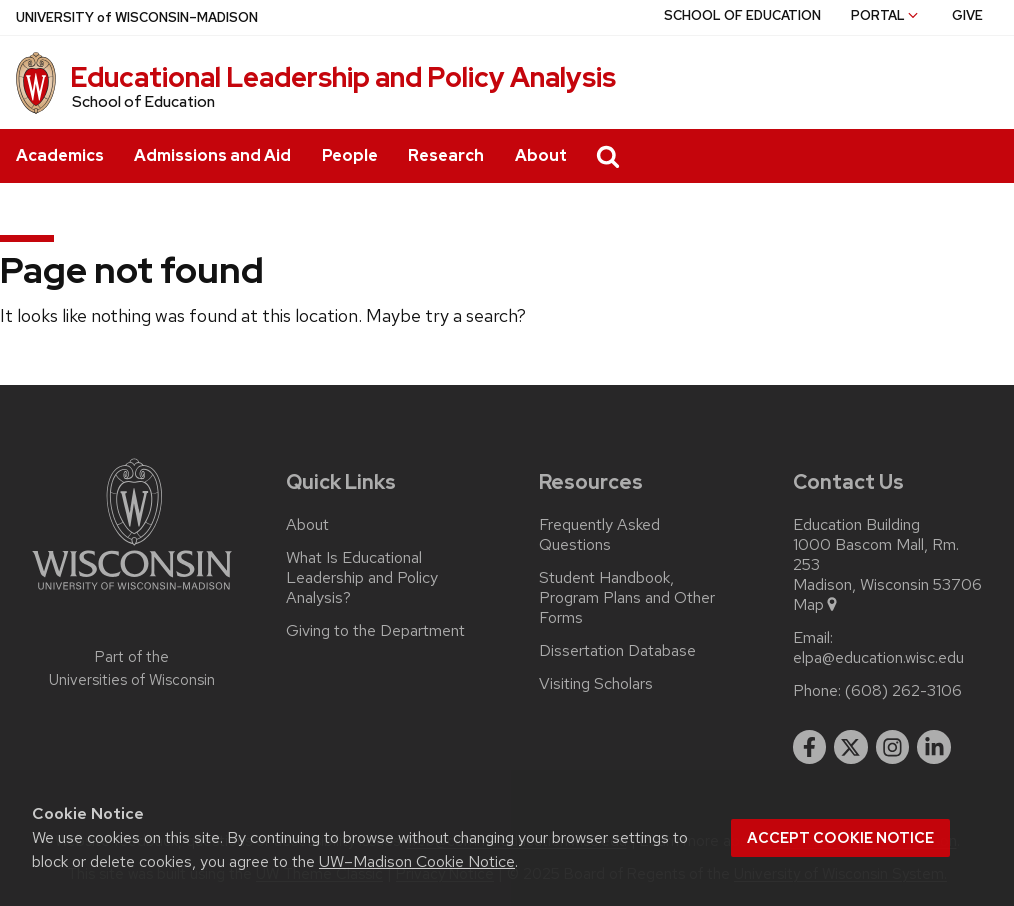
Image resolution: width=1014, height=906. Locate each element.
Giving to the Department (375, 631)
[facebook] (810, 747)
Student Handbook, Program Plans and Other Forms (627, 598)
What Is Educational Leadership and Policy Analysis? (362, 578)
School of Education (742, 15)
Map (816, 605)
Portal (886, 15)
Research (446, 155)
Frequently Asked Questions (599, 535)
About (541, 155)
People (350, 155)
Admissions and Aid (212, 155)
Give (967, 15)
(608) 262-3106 (903, 691)
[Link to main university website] (132, 593)
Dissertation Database (617, 651)
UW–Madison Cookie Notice (417, 861)
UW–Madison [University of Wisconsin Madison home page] (137, 17)
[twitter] (851, 747)
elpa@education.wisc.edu (878, 658)
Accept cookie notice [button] (840, 838)
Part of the (132, 668)
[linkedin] (934, 747)
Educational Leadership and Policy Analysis (343, 77)
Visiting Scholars (596, 684)
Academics (60, 155)
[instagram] (893, 747)
